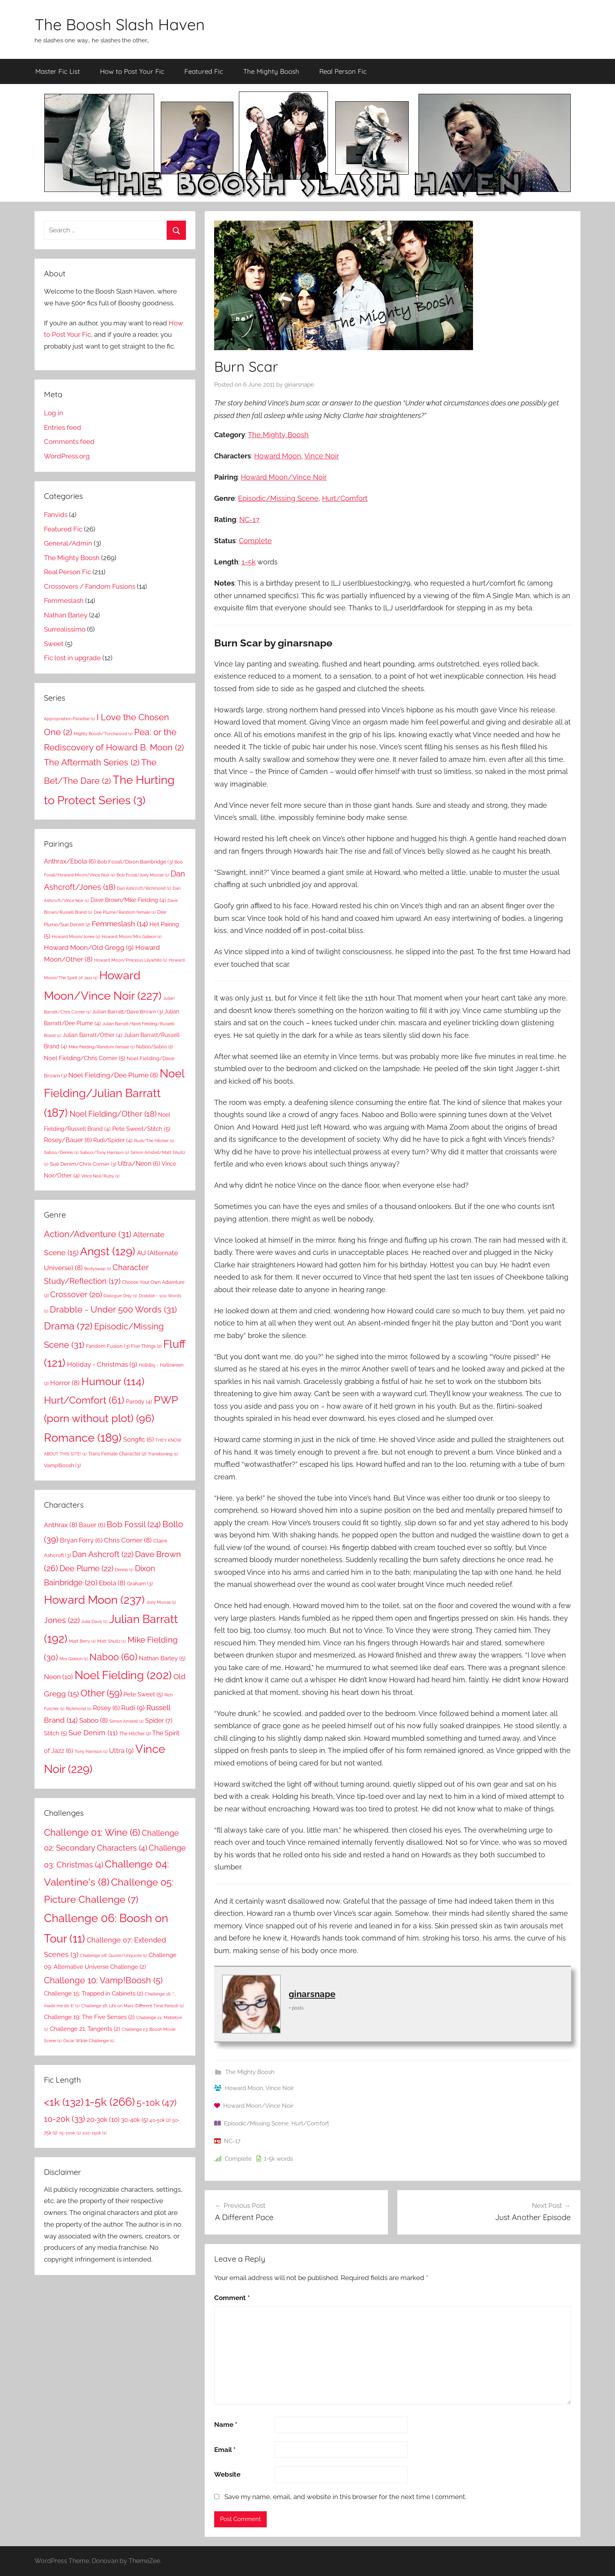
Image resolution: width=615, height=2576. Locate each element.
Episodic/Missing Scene (278, 498)
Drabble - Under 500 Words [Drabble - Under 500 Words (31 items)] (113, 1309)
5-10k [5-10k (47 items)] (156, 2103)
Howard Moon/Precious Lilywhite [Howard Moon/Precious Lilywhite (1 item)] (130, 960)
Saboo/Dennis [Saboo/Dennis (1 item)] (61, 1152)
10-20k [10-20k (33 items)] (64, 2119)
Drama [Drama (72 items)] (68, 1326)
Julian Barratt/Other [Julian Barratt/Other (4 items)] (92, 1035)
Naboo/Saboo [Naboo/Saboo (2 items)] (154, 1047)
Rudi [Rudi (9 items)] (133, 1708)
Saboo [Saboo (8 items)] (93, 1720)
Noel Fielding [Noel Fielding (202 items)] (123, 1675)
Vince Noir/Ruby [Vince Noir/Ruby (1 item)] (100, 1176)
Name (225, 2424)
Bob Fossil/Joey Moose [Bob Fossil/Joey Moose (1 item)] (142, 875)
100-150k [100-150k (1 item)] (94, 2133)
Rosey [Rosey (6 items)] (106, 1708)
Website (227, 2474)
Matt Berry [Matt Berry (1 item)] (82, 1641)
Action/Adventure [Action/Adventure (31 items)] (87, 1234)
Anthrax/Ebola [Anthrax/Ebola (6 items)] (70, 861)
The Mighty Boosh (271, 71)
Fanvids (55, 514)
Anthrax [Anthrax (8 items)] (60, 1525)
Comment (232, 2298)
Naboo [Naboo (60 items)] (113, 1657)
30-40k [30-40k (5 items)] (134, 2119)
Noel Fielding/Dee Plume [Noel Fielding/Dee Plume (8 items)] (113, 1075)
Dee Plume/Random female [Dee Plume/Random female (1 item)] (125, 912)
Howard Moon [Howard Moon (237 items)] (94, 1600)
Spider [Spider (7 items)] (158, 1720)
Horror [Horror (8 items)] (65, 1383)
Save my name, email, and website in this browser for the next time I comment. (345, 2497)
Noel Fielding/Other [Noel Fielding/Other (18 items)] (112, 1114)
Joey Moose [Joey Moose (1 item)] (161, 1602)
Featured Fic (203, 71)
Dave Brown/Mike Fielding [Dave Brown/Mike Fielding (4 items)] (128, 900)
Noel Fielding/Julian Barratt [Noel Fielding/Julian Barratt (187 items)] (114, 1093)
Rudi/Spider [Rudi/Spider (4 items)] (113, 1140)
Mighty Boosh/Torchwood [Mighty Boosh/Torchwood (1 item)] (103, 733)
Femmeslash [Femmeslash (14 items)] (120, 923)
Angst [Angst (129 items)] (107, 1251)
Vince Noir (321, 456)
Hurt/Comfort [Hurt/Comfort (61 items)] (84, 1400)
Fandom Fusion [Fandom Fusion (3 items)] (107, 1346)
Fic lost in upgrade (72, 658)
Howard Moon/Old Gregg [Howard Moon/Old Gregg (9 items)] (89, 947)
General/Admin (68, 543)
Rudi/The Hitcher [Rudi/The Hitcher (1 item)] (154, 1140)
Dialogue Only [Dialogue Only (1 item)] (120, 1295)
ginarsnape (299, 384)
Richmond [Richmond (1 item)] (78, 1708)
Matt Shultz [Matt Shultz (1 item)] (111, 1641)
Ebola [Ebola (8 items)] (112, 1583)
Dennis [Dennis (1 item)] (124, 1569)
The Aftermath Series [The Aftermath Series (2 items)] (92, 762)
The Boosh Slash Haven (120, 24)
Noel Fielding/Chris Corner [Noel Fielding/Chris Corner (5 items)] (84, 1058)
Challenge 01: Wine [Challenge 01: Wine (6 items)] (92, 1832)
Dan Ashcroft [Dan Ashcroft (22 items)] (102, 1554)
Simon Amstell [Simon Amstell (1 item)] (126, 1721)
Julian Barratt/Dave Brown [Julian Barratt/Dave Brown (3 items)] (127, 1011)
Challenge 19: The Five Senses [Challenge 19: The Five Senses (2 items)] (89, 2017)
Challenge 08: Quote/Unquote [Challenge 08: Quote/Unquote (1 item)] (113, 1955)
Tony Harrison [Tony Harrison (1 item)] (91, 1751)
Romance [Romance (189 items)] (83, 1437)
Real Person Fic (343, 71)
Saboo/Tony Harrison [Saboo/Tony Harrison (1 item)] (104, 1152)
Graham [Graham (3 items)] (140, 1583)
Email (225, 2450)
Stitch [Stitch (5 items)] (55, 1733)
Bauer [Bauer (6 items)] (92, 1525)
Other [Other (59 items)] (101, 1693)
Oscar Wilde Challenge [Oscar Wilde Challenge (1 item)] (88, 2040)
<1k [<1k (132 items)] (64, 2102)
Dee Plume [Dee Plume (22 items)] (86, 1568)
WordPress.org (67, 456)
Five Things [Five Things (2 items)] (146, 1346)
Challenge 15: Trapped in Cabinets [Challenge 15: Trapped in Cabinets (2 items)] (93, 1993)
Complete (255, 541)
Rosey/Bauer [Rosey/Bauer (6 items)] (68, 1140)
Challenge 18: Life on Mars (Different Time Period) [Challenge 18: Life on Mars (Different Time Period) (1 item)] (132, 2005)
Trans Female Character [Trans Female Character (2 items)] (117, 1454)
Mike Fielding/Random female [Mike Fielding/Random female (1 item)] (102, 1046)
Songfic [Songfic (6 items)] (138, 1439)
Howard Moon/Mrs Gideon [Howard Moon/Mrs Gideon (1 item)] (132, 936)
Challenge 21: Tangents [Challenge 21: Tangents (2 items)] (85, 2028)
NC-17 (249, 519)
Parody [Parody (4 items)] (139, 1401)
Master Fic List (57, 71)
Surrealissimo (65, 629)
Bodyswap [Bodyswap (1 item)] (97, 1268)
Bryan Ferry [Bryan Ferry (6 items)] (81, 1540)
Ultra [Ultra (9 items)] (121, 1750)
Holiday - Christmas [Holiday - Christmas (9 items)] (102, 1364)
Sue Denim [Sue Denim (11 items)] (93, 1733)
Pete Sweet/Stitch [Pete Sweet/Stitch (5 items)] (141, 1128)
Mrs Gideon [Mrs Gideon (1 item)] (74, 1658)
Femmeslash (64, 600)
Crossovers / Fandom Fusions (89, 586)
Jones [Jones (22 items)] (62, 1620)
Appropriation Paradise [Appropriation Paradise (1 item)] (69, 718)
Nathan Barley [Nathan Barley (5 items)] (162, 1658)
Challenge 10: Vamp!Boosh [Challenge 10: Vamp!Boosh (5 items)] (103, 1980)
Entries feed (62, 427)
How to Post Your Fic (132, 71)
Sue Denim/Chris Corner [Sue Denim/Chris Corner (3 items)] (83, 1164)
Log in (53, 413)
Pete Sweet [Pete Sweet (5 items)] (143, 1694)
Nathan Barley (65, 615)
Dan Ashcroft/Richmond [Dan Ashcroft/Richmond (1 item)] (144, 888)
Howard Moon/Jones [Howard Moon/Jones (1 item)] (76, 936)
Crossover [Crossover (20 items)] (76, 1294)
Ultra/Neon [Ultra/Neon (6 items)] (139, 1163)
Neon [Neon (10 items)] (58, 1677)
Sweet (54, 644)
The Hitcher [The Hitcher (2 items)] (135, 1733)
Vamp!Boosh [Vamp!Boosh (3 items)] (62, 1465)
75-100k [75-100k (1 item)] (70, 2133)
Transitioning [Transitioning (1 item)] (163, 1453)
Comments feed (69, 441)
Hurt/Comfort (345, 498)
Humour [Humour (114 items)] (112, 1381)
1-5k (249, 562)
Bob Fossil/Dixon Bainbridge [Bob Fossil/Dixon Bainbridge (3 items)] (135, 861)
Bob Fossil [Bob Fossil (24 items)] (134, 1524)
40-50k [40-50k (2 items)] (160, 2120)
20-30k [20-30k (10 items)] (103, 2119)
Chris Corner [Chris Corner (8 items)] (128, 1540)
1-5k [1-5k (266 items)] (110, 2102)
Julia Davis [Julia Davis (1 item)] (94, 1621)
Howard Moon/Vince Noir (284, 477)
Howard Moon (277, 456)
